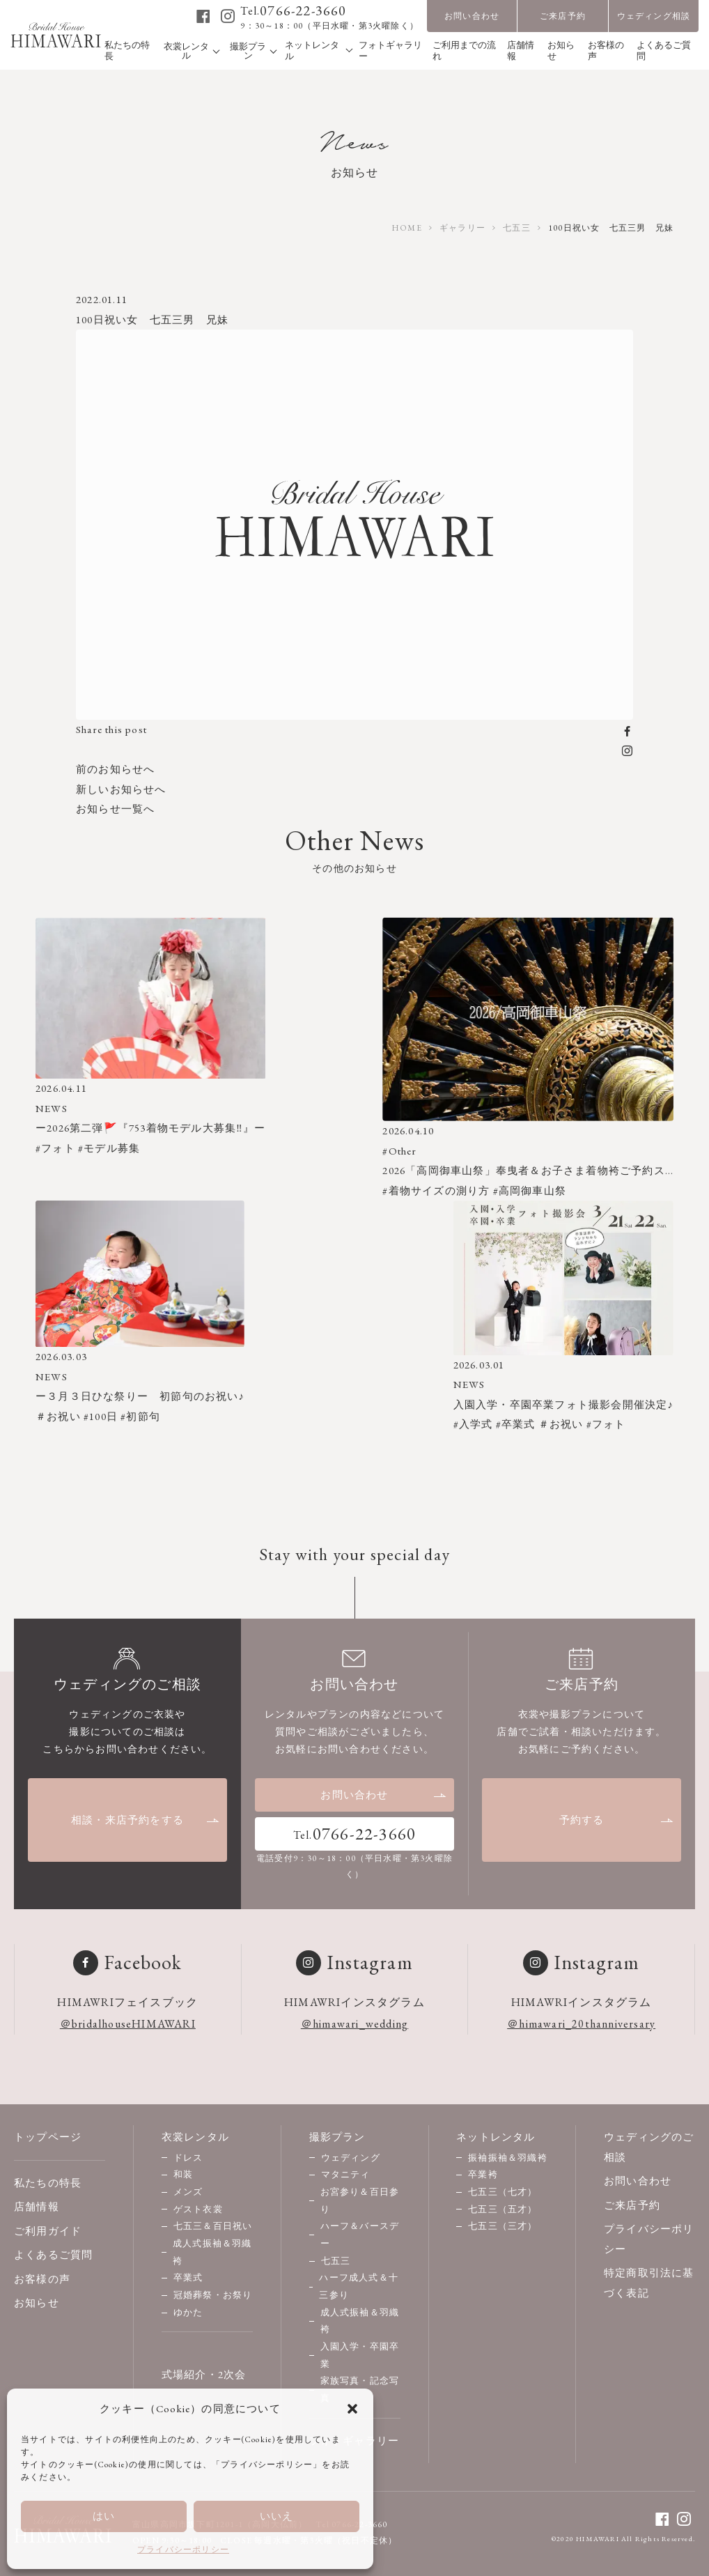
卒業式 (188, 2277)
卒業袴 (483, 2174)
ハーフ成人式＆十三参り (358, 2286)
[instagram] (228, 16)
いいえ (277, 2515)
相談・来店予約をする (145, 1819)
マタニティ (346, 2174)
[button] (352, 2409)
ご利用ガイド (47, 2230)
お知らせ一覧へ (115, 808)
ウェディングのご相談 (649, 2147)
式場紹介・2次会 (204, 2374)
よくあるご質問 (53, 2254)
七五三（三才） (502, 2226)
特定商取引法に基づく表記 (649, 2282)
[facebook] (204, 16)
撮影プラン (337, 2136)
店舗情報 (36, 2206)
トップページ (47, 2136)
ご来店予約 (563, 16)
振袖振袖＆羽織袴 (507, 2158)
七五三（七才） (502, 2192)
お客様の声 (42, 2278)
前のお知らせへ (115, 769)
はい (104, 2515)
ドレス (188, 2158)
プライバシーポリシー (183, 2549)
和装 (183, 2174)
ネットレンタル (495, 2136)
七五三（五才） (502, 2209)
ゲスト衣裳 (198, 2209)
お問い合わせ (471, 16)
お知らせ (36, 2302)
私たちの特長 (47, 2182)
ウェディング (350, 2158)
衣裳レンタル (195, 2136)
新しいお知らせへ (121, 789)
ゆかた (188, 2312)
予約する (616, 1819)
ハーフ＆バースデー (360, 2234)
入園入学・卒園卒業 (360, 2355)
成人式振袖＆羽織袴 (212, 2252)
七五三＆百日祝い (213, 2226)
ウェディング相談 (654, 16)
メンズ (188, 2192)
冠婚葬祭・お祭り (213, 2295)
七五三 (336, 2261)
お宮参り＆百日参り (360, 2200)
